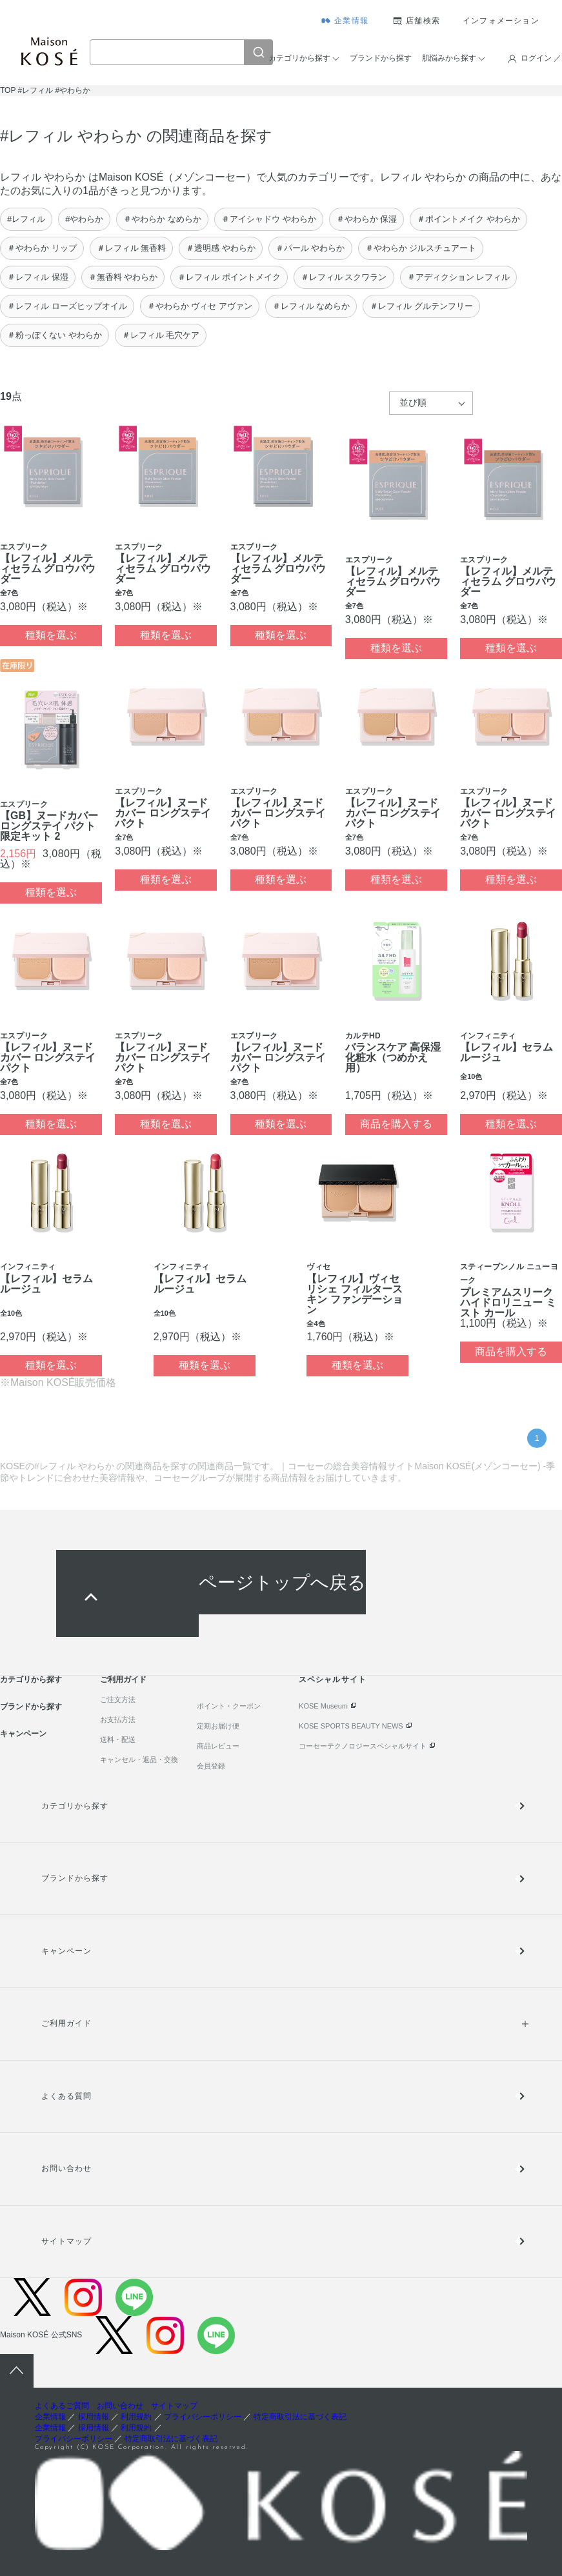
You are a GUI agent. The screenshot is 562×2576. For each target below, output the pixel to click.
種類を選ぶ (51, 634)
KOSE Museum (323, 1706)
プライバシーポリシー (202, 2416)
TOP (7, 90)
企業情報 (351, 20)
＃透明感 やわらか (221, 248)
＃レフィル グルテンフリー (421, 306)
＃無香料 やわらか (123, 277)
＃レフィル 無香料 (131, 248)
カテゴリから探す (299, 58)
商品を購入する (396, 1123)
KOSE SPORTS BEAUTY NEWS (351, 1726)
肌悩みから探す (449, 58)
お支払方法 (117, 1719)
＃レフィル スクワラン (344, 277)
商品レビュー (218, 1746)
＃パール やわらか (310, 248)
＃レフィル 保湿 (37, 277)
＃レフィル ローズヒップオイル (67, 306)
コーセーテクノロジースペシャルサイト (363, 1746)
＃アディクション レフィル (458, 277)
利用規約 (136, 2416)
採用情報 (93, 2416)
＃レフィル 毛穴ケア (161, 335)
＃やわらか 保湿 (366, 219)
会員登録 (211, 1766)
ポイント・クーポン (229, 1706)
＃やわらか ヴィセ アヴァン (199, 306)
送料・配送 (117, 1739)
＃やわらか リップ (42, 248)
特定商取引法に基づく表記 (300, 2416)
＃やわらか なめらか (162, 219)
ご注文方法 (117, 1699)
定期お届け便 (218, 1726)
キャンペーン (23, 1733)
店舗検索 (423, 20)
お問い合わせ (66, 2168)
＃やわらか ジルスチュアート (421, 248)
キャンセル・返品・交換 (139, 1759)
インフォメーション (501, 20)
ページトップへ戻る (282, 1582)
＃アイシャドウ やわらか (268, 219)
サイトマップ (66, 2241)
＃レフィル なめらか (311, 306)
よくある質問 (66, 2096)
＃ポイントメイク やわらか (468, 219)
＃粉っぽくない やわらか (54, 335)
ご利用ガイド (123, 1679)
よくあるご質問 (62, 2405)
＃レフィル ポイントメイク (229, 277)
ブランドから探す (381, 58)
